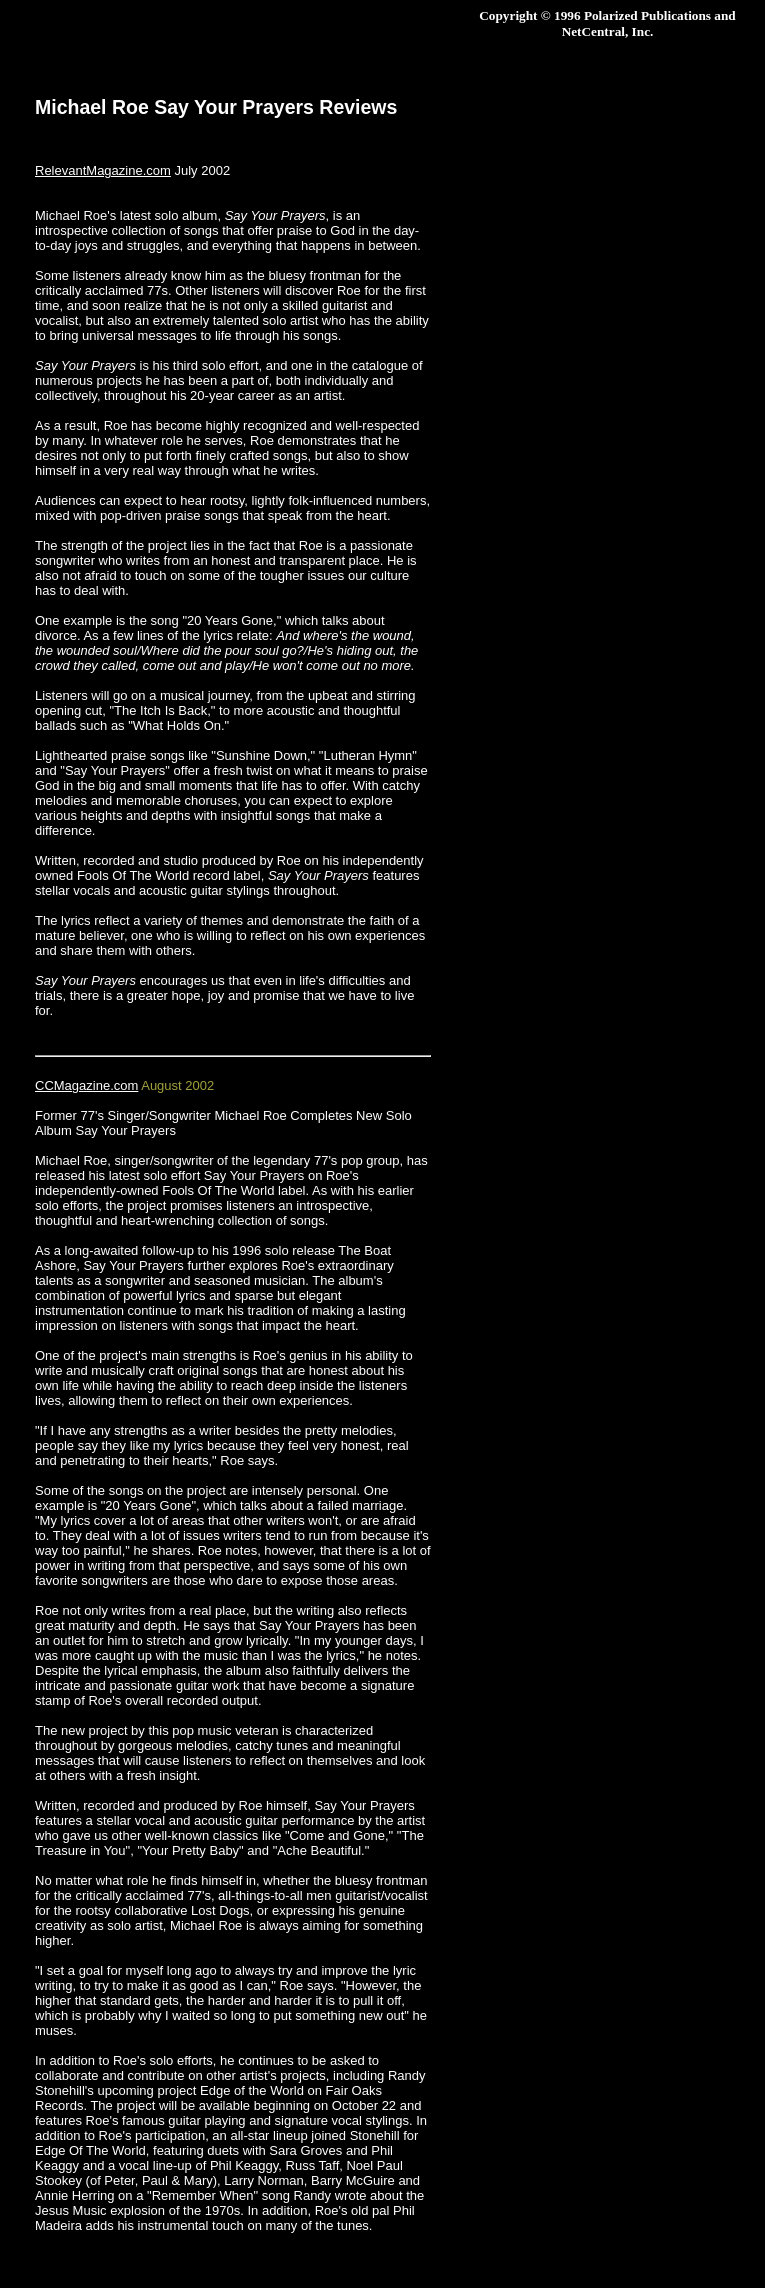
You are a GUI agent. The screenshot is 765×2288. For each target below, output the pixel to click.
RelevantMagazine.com (103, 170)
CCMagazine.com (86, 1085)
